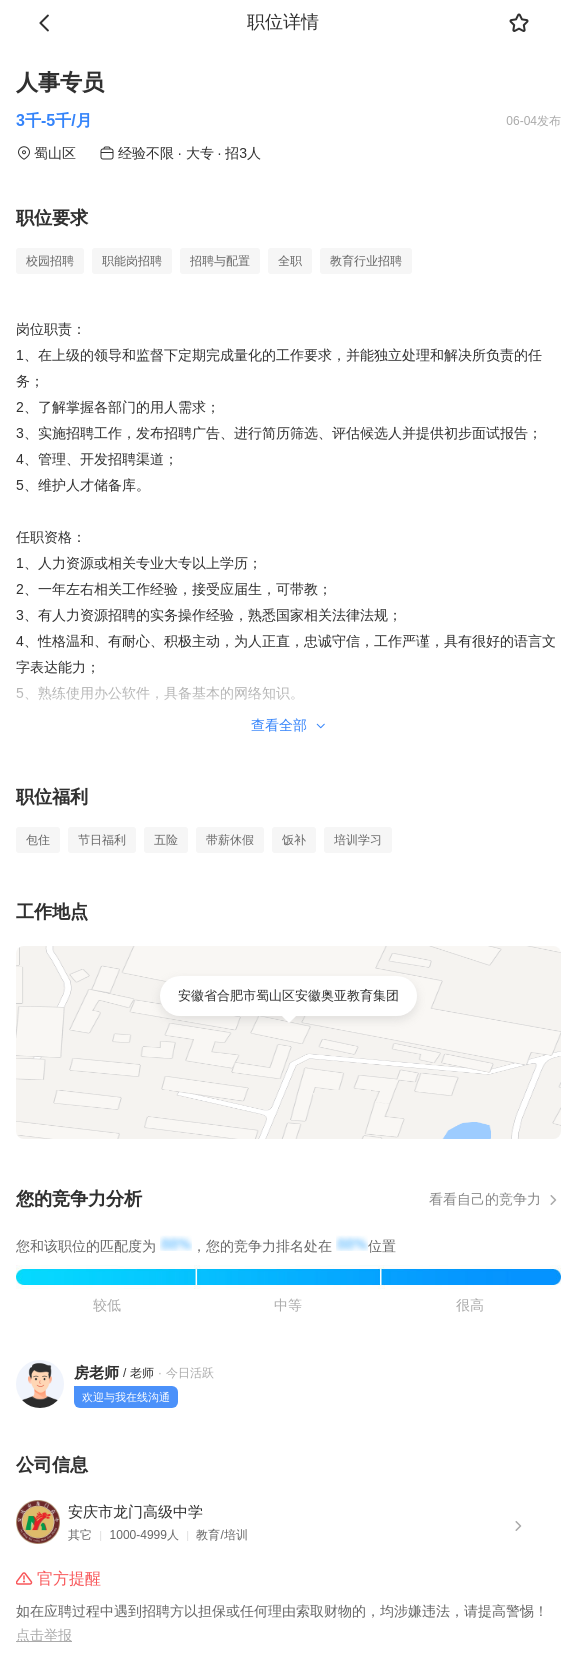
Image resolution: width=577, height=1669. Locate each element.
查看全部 (289, 725)
